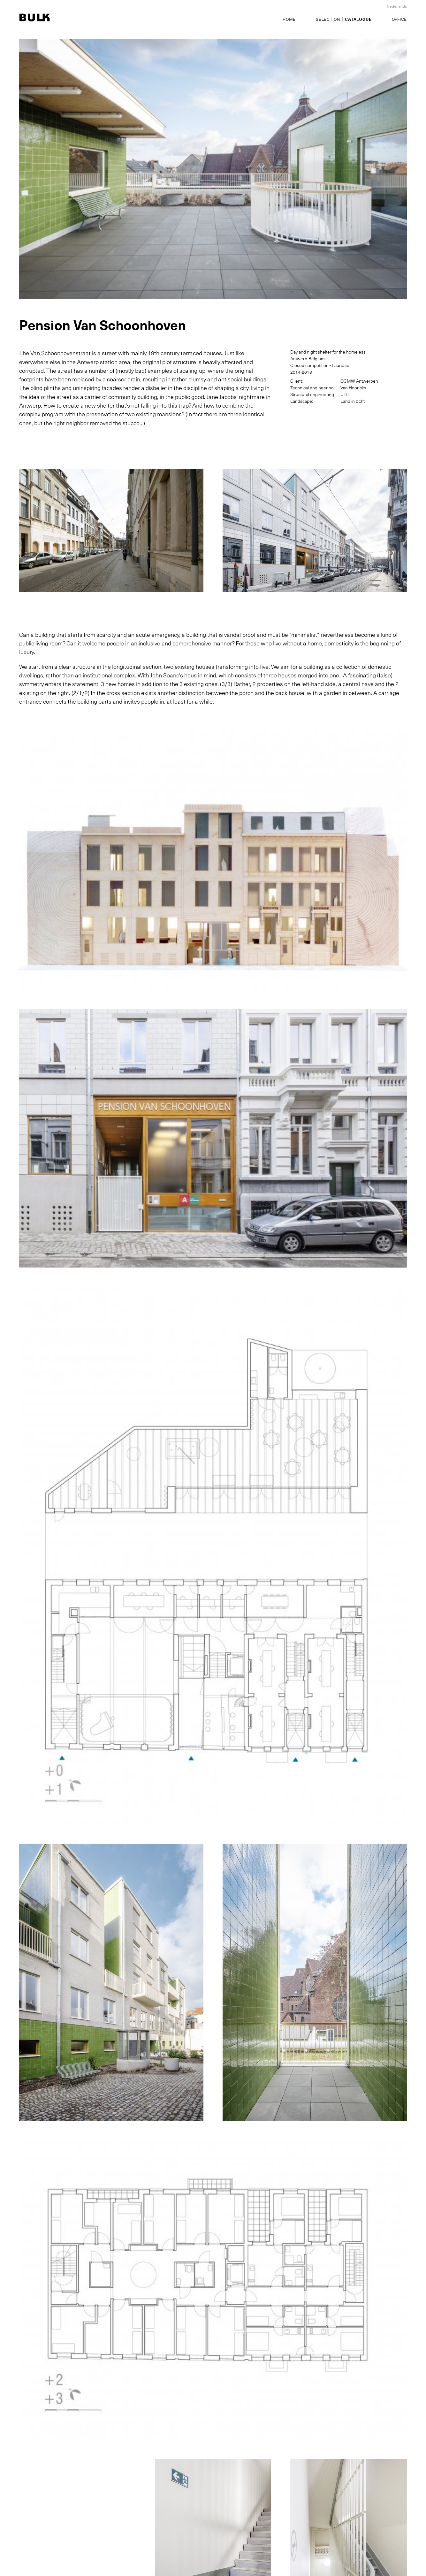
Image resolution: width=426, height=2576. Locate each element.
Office (399, 19)
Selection (328, 19)
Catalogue (358, 19)
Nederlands (397, 6)
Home (289, 19)
